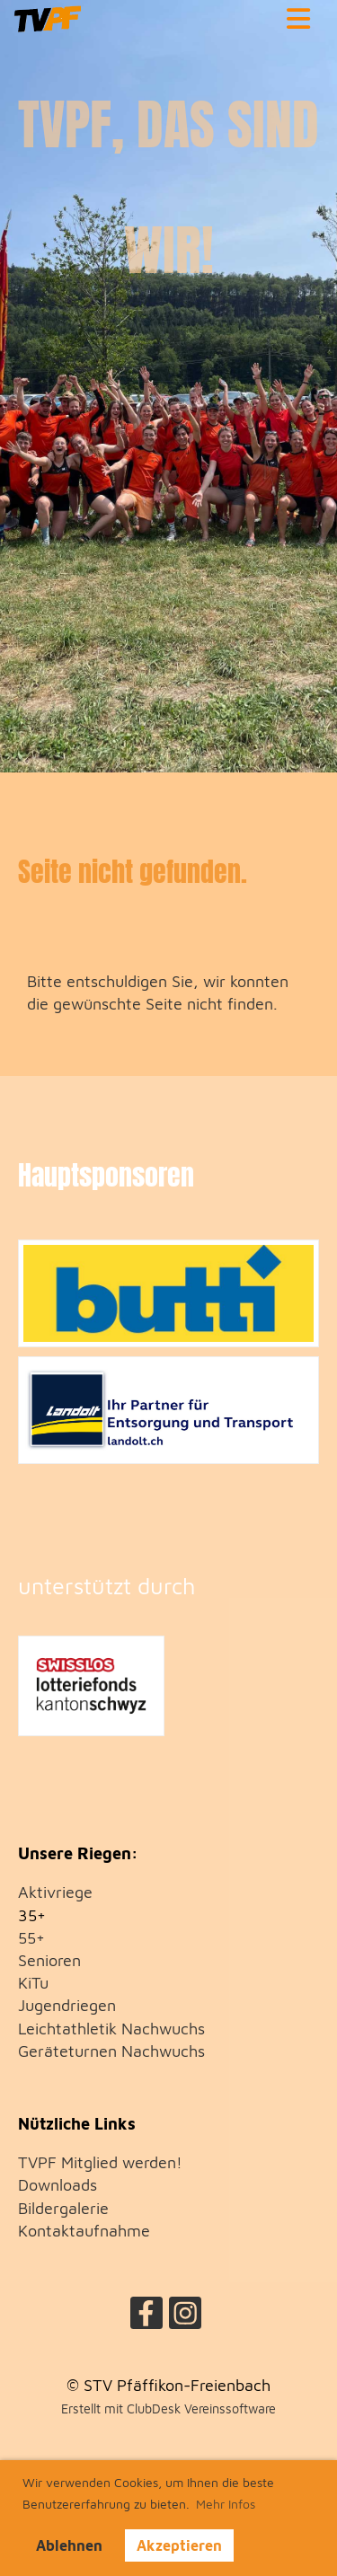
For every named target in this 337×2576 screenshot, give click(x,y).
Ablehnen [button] (69, 2545)
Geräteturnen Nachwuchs (111, 2051)
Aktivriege (55, 1892)
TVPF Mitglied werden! (100, 2162)
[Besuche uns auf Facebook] (146, 2317)
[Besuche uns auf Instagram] (185, 2317)
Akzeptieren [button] (179, 2545)
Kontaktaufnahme (84, 2230)
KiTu (33, 1982)
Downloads (57, 2184)
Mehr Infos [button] (225, 2503)
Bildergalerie (63, 2208)
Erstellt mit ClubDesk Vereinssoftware (168, 2408)
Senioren (49, 1960)
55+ (31, 1937)
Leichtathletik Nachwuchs (111, 2028)
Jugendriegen (67, 2005)
